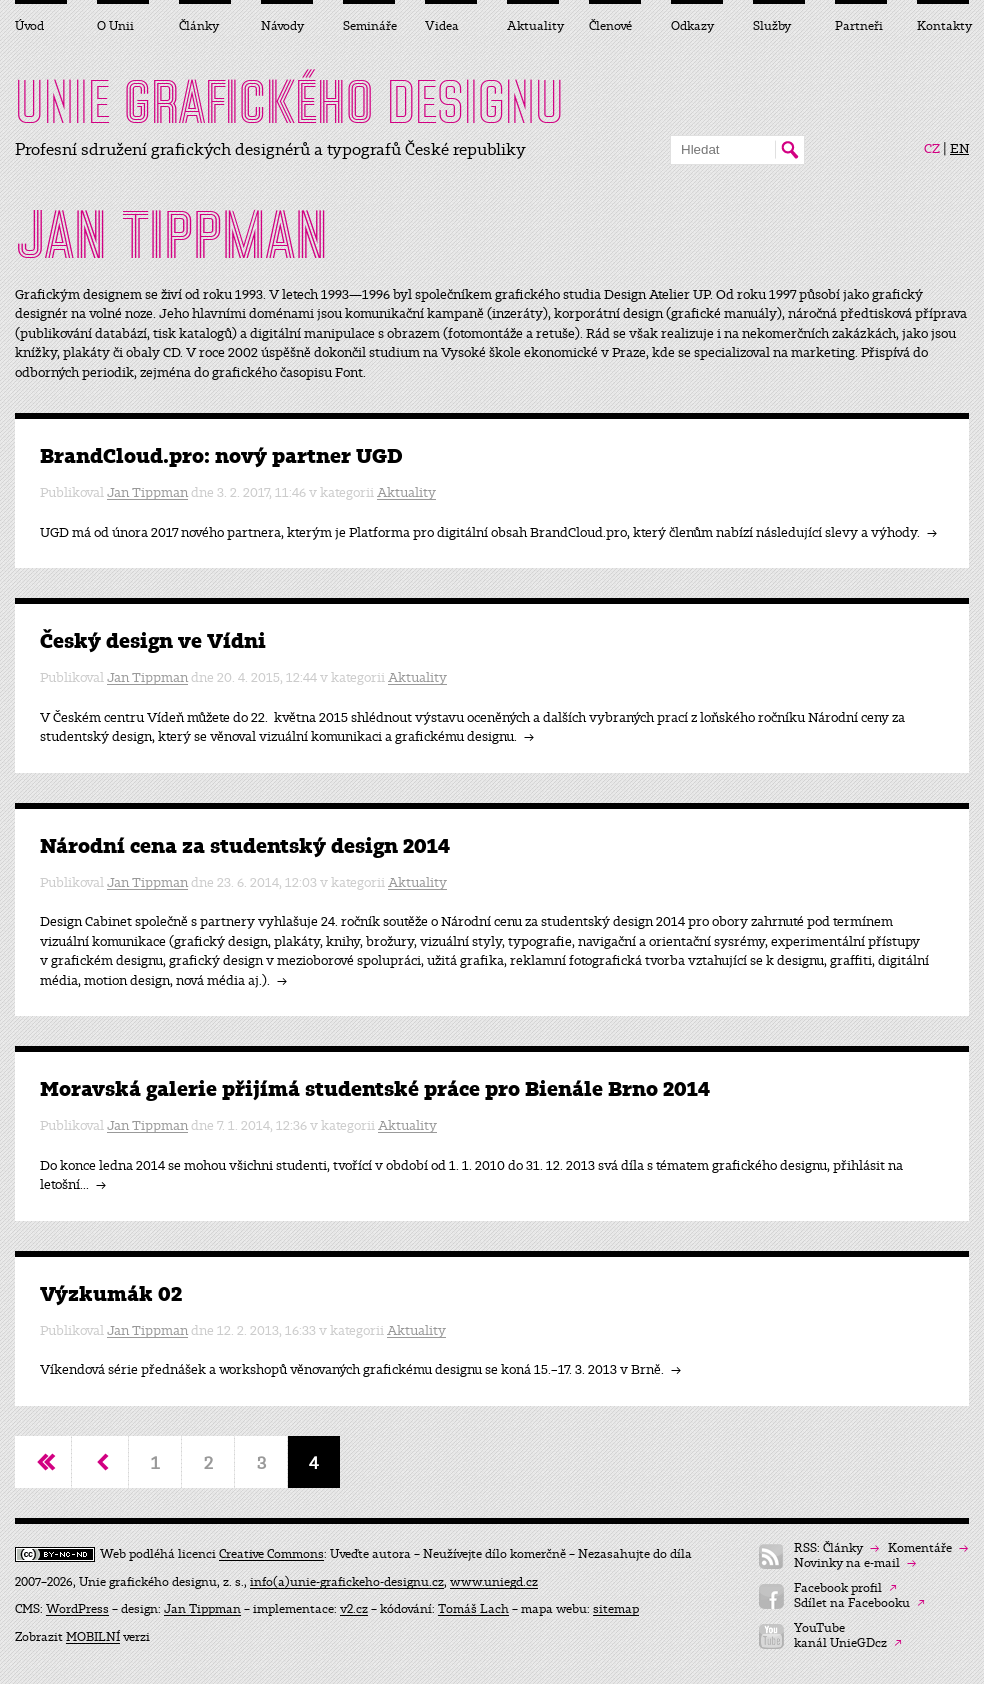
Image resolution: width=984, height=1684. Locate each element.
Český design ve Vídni (153, 641)
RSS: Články (836, 1548)
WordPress (77, 1609)
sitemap (616, 1609)
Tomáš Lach (473, 1609)
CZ (932, 149)
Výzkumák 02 (111, 1294)
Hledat (789, 150)
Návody (282, 26)
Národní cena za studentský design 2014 (245, 846)
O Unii (115, 26)
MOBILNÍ (93, 1637)
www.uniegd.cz (494, 1582)
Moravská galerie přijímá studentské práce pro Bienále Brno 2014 (375, 1089)
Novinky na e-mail (855, 1563)
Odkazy (692, 26)
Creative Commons (271, 1554)
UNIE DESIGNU (289, 102)
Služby (772, 26)
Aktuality (406, 492)
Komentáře (928, 1548)
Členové (610, 26)
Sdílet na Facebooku (859, 1603)
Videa (442, 26)
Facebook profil (845, 1588)
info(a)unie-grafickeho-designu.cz (347, 1582)
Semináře (369, 26)
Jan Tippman (147, 492)
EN (959, 149)
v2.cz (354, 1609)
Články (199, 26)
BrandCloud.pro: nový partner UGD (221, 456)
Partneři (859, 26)
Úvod (29, 26)
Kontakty (943, 26)
